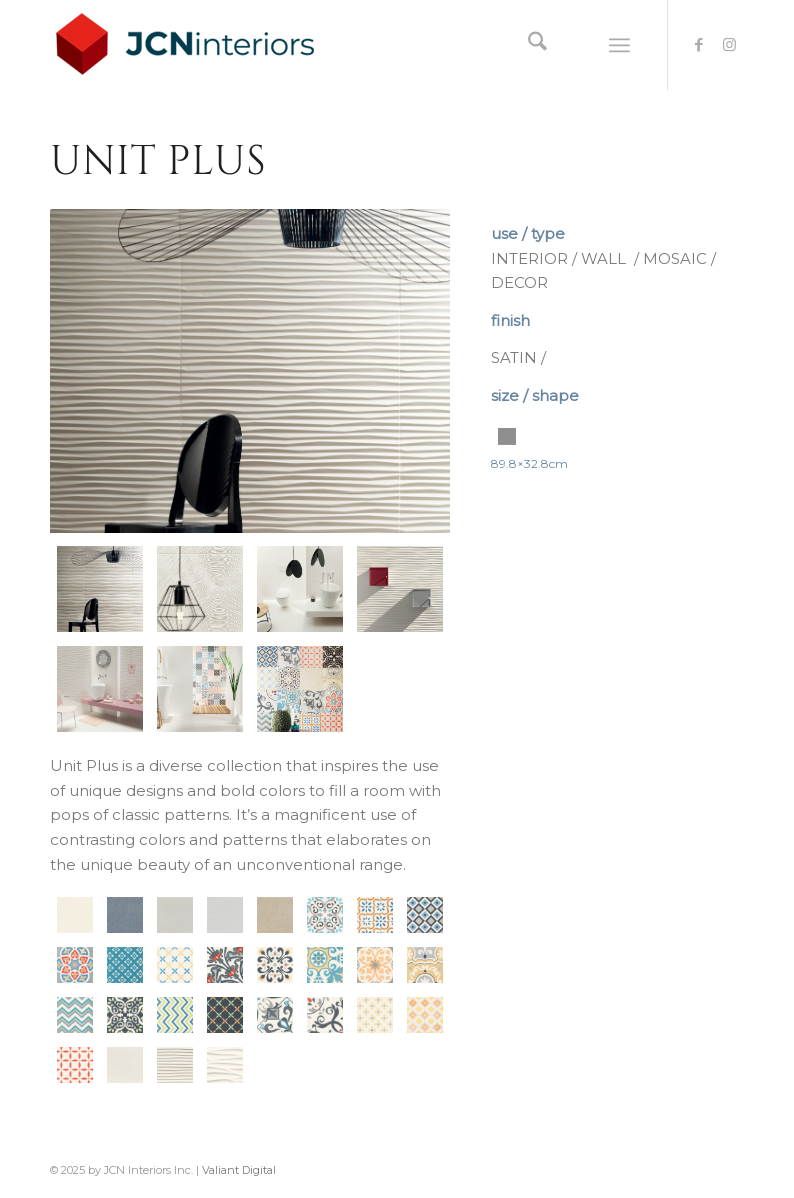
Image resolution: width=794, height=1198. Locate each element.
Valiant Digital (239, 1170)
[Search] (527, 45)
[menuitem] (527, 45)
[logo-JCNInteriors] (201, 45)
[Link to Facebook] (699, 45)
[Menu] (619, 45)
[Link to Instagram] (729, 45)
